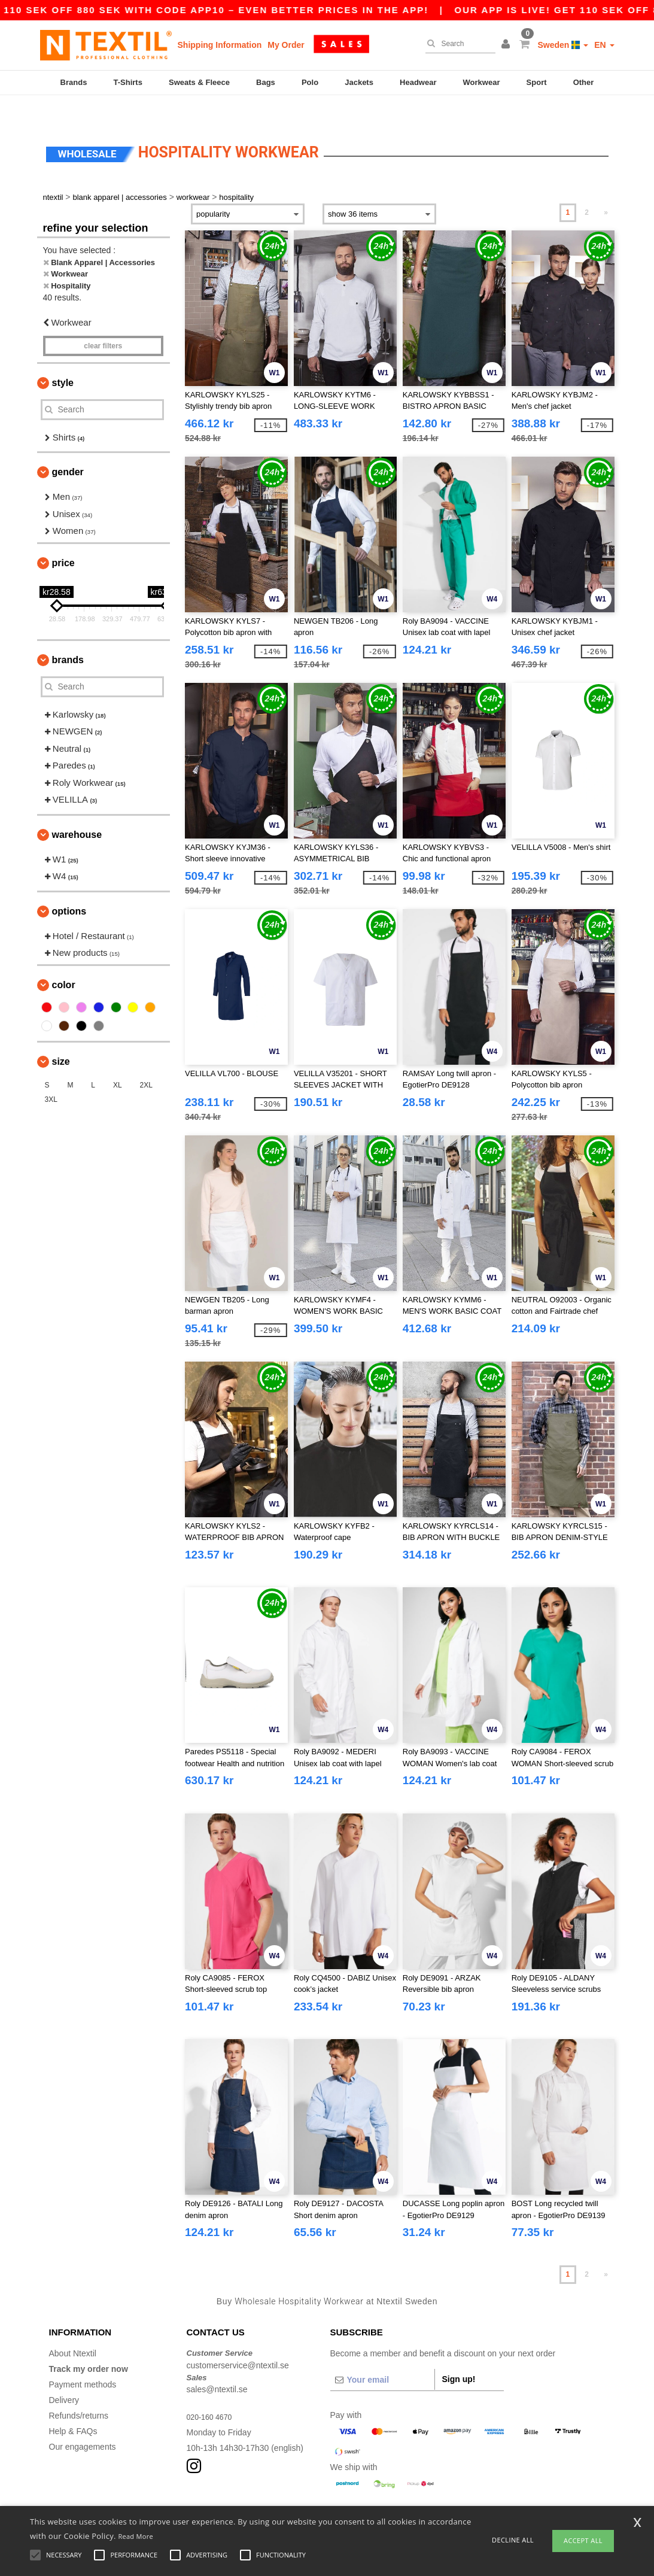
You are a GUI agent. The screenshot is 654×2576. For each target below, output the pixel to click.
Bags (265, 82)
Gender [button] (68, 447)
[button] (507, 45)
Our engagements (82, 2421)
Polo (310, 82)
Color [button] (63, 960)
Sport (537, 82)
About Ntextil (72, 2328)
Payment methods (83, 2359)
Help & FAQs (73, 2406)
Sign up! (459, 2354)
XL (117, 1060)
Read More (135, 2536)
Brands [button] (68, 635)
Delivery (64, 2375)
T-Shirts (128, 82)
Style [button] (63, 358)
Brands (73, 82)
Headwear (418, 82)
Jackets (359, 82)
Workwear (481, 82)
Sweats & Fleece (199, 82)
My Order (285, 45)
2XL (145, 1060)
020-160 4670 (212, 2391)
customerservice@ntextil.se (238, 2340)
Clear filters (103, 321)
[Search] (457, 44)
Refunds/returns (79, 2390)
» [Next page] (606, 187)
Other (583, 82)
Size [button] (61, 1036)
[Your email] (382, 2354)
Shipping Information (220, 45)
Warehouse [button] (77, 809)
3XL (51, 1074)
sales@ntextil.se (217, 2364)
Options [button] (69, 886)
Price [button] (63, 538)
